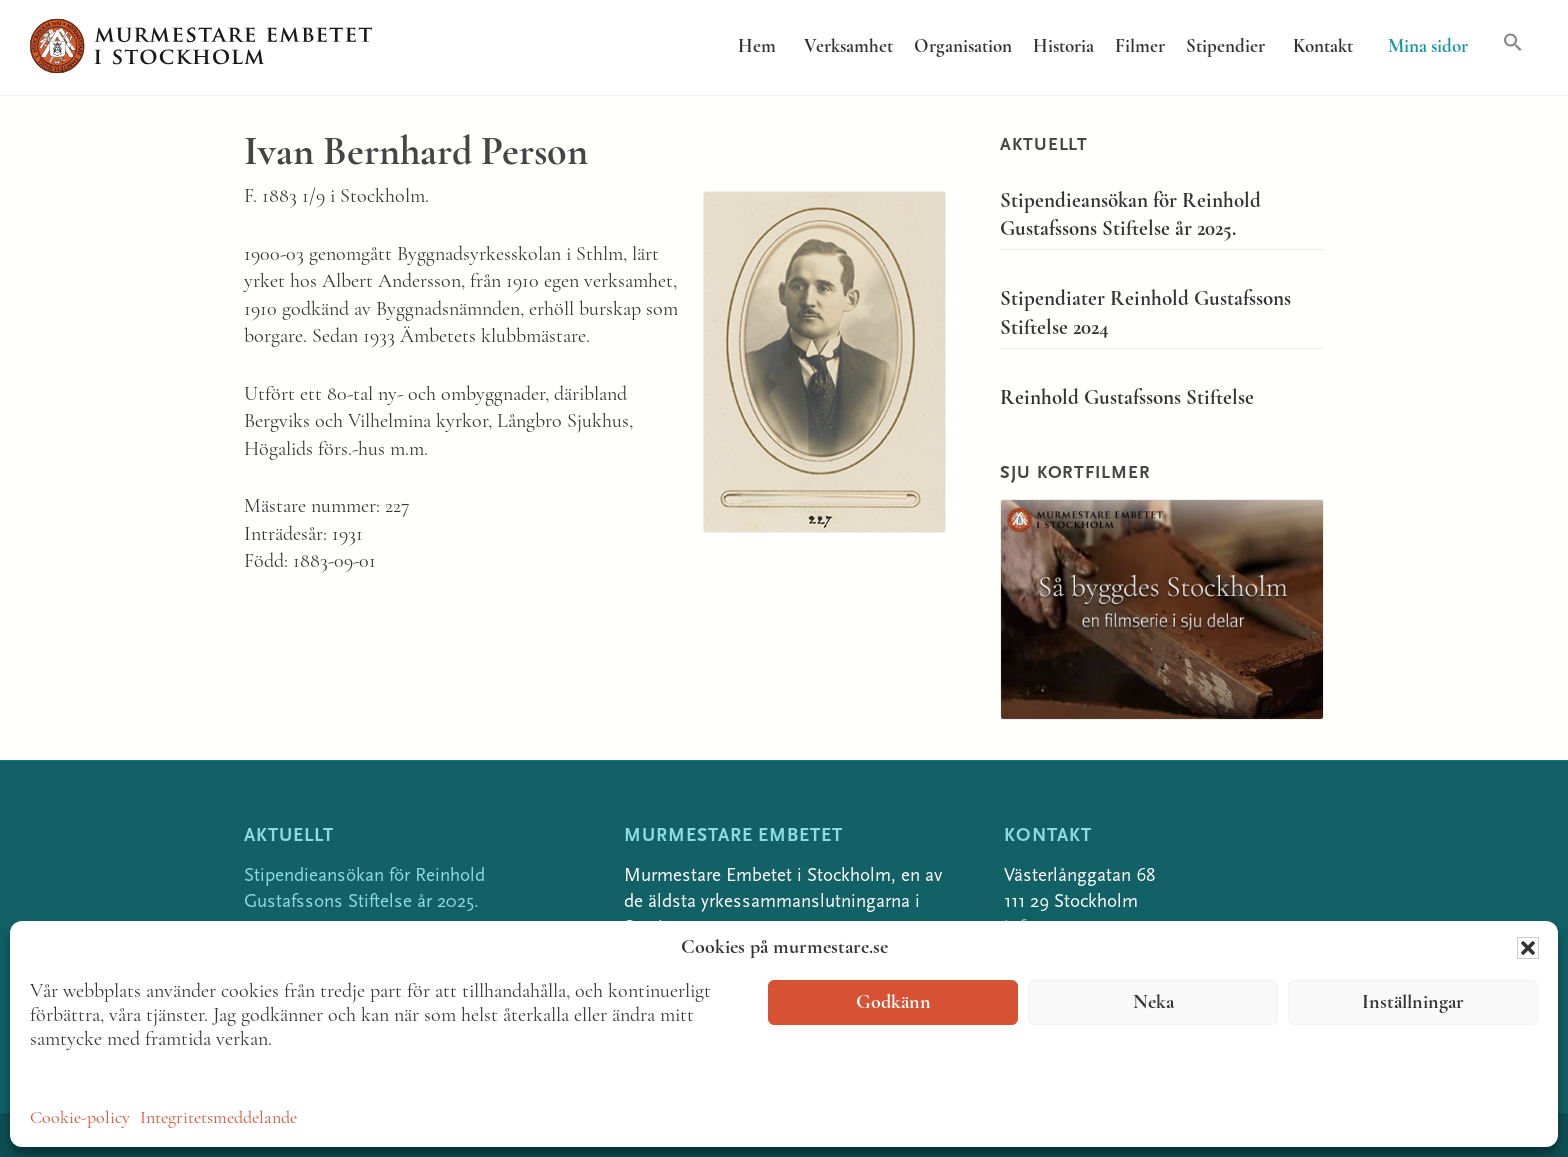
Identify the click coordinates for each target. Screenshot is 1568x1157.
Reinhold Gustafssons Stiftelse (1127, 398)
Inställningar (1413, 1003)
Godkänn (893, 1003)
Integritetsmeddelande (218, 1118)
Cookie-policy (80, 1118)
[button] (1528, 948)
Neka (1153, 1003)
